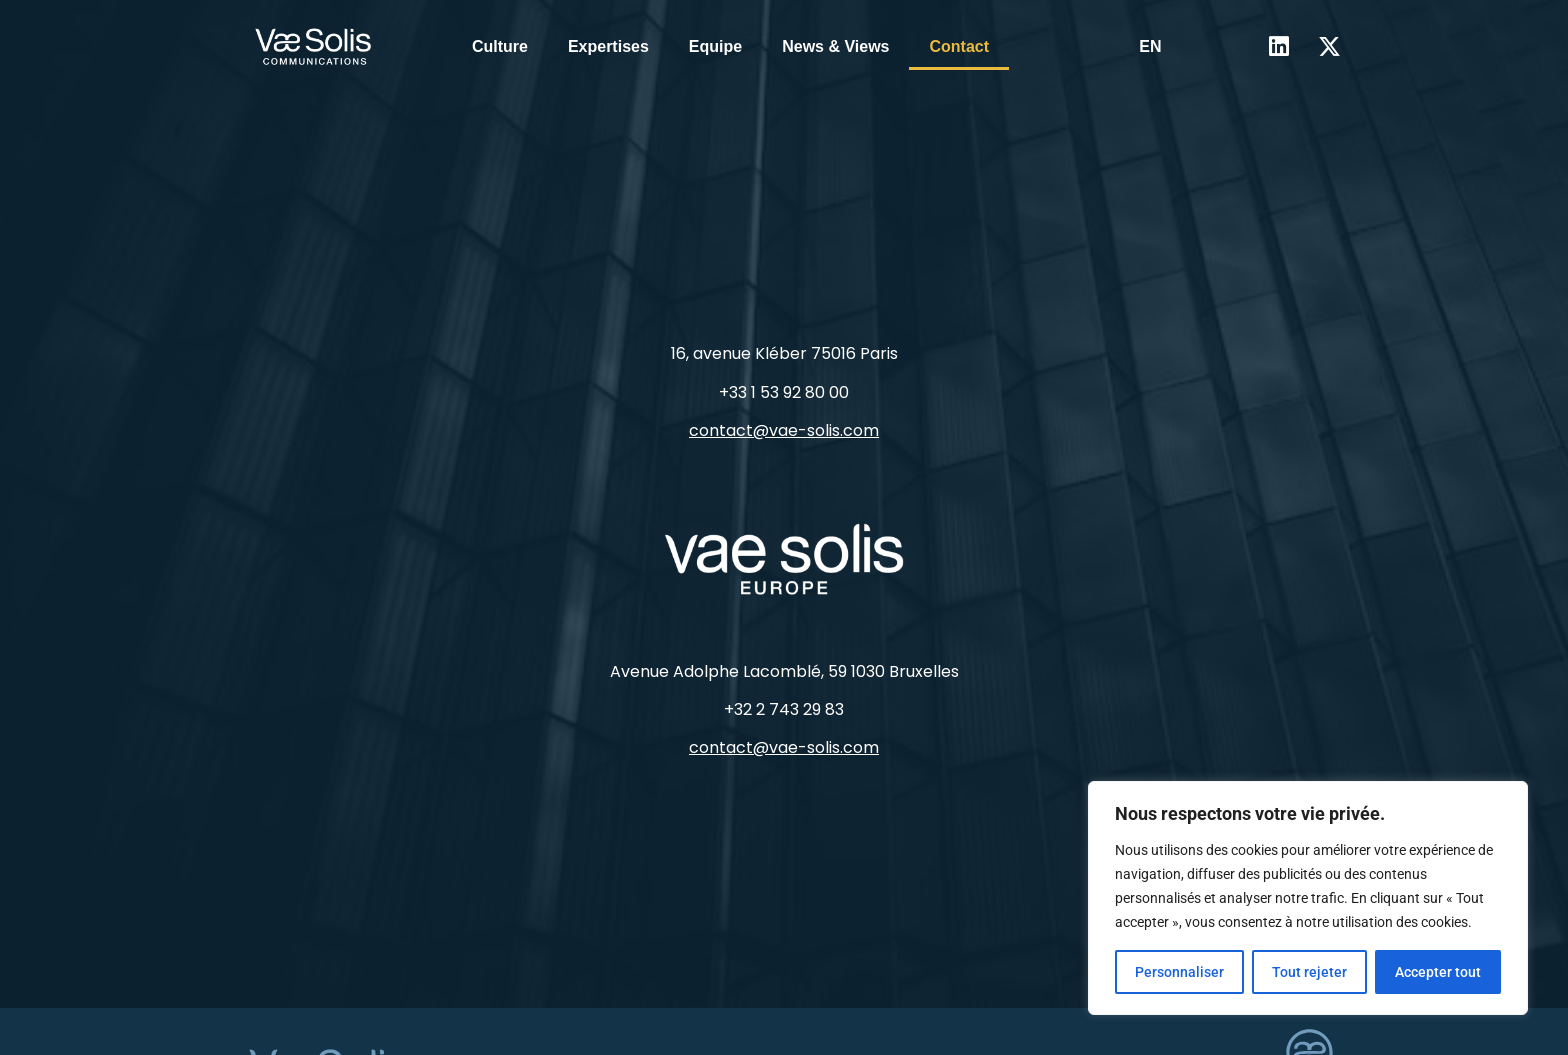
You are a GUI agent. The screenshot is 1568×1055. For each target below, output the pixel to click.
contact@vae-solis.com (784, 430)
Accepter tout (1438, 972)
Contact (959, 46)
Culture (500, 46)
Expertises (608, 46)
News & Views (835, 46)
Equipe (715, 46)
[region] (1308, 898)
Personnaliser (1179, 972)
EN (1150, 46)
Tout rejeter (1309, 972)
